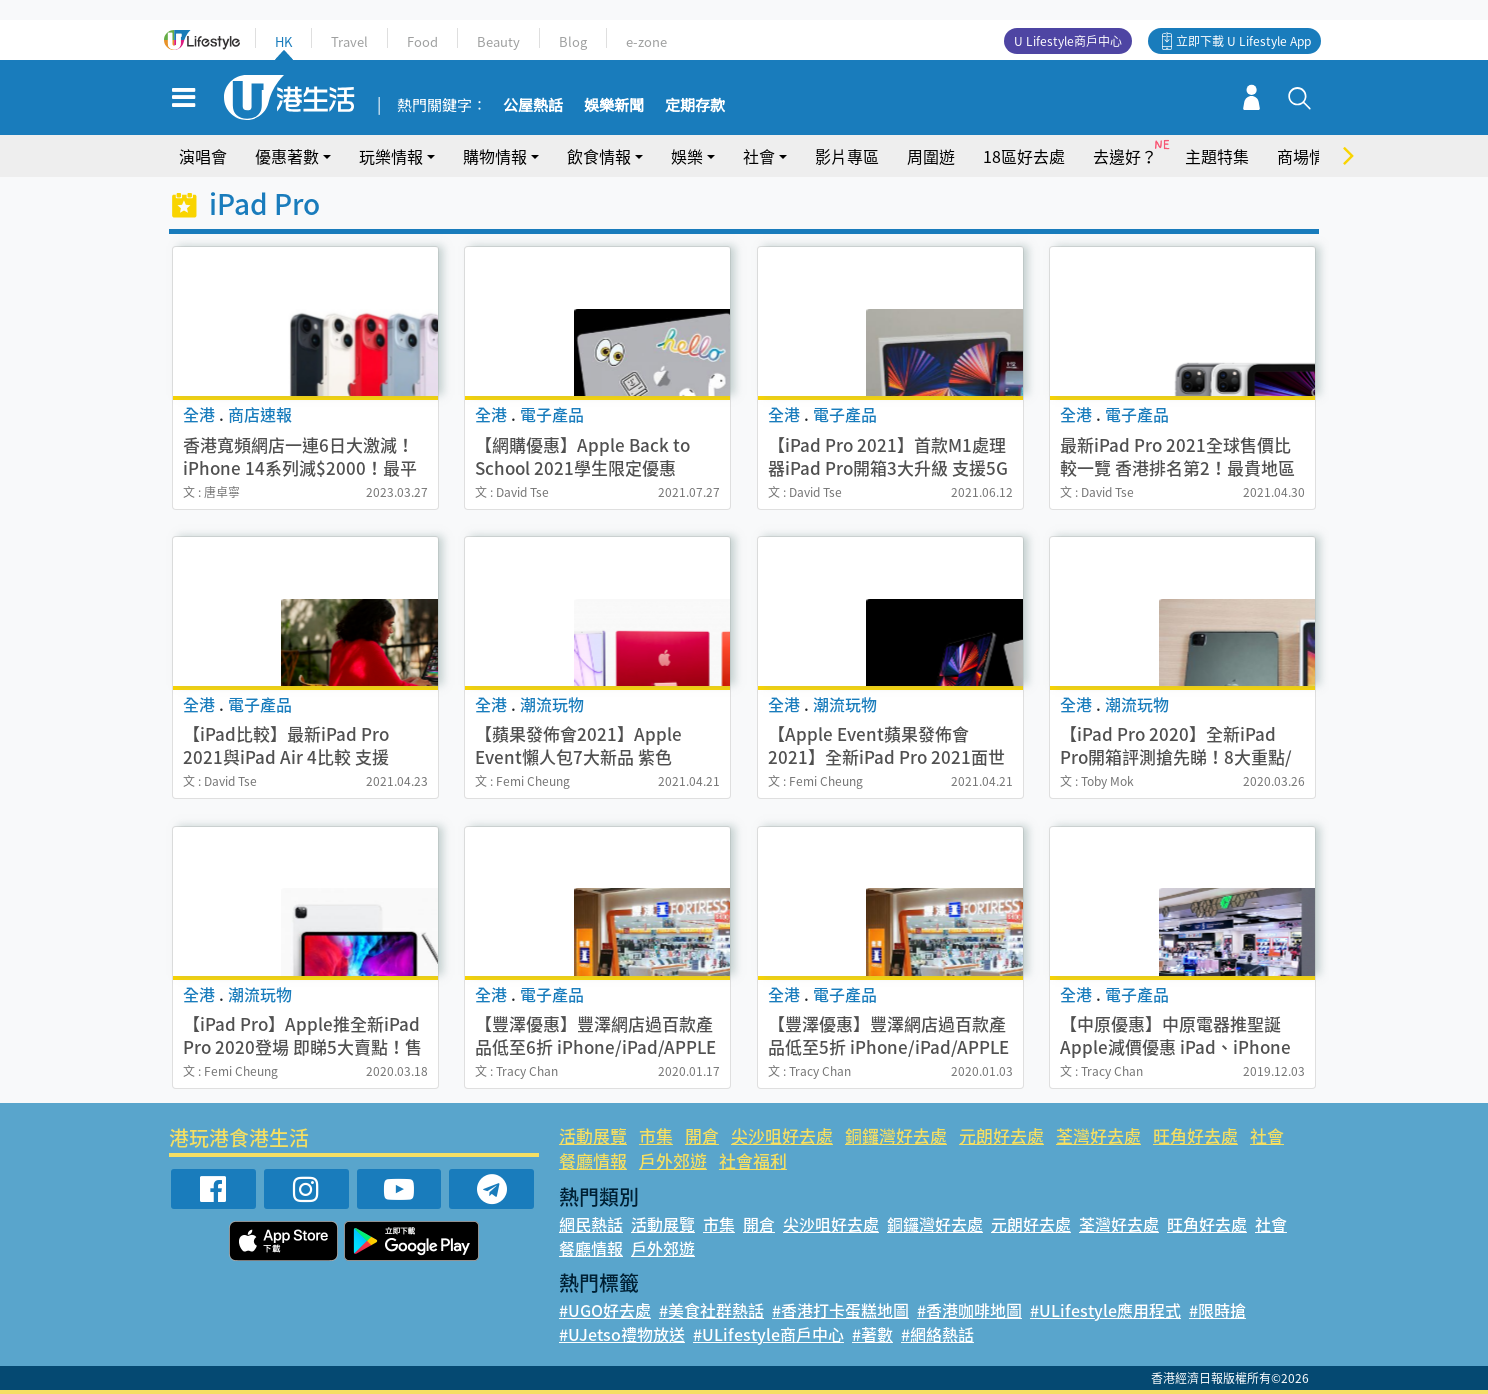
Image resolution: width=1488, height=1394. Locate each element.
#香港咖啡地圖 (969, 1310)
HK (283, 41)
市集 (656, 1135)
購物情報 (495, 156)
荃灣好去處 (1098, 1135)
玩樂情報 (391, 156)
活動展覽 (593, 1135)
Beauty (498, 41)
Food (422, 41)
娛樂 (687, 156)
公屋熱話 (533, 106)
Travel (349, 41)
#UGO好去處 (605, 1310)
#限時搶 (1217, 1310)
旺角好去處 (1195, 1135)
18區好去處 (1024, 156)
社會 (759, 156)
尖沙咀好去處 (782, 1135)
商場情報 (1309, 156)
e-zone (646, 41)
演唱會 (203, 156)
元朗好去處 (1001, 1135)
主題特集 (1217, 156)
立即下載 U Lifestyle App (1243, 41)
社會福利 (753, 1160)
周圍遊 (931, 156)
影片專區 (847, 156)
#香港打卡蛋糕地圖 (840, 1310)
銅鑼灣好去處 (896, 1135)
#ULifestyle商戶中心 (768, 1334)
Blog (573, 41)
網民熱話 (591, 1224)
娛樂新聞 (614, 106)
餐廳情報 (593, 1160)
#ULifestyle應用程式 (1105, 1310)
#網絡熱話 (937, 1334)
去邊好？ (1125, 156)
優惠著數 (287, 156)
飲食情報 (599, 156)
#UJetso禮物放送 (622, 1334)
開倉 (702, 1135)
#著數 (872, 1334)
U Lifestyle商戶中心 (1068, 41)
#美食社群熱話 (711, 1310)
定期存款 (695, 106)
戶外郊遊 (673, 1160)
